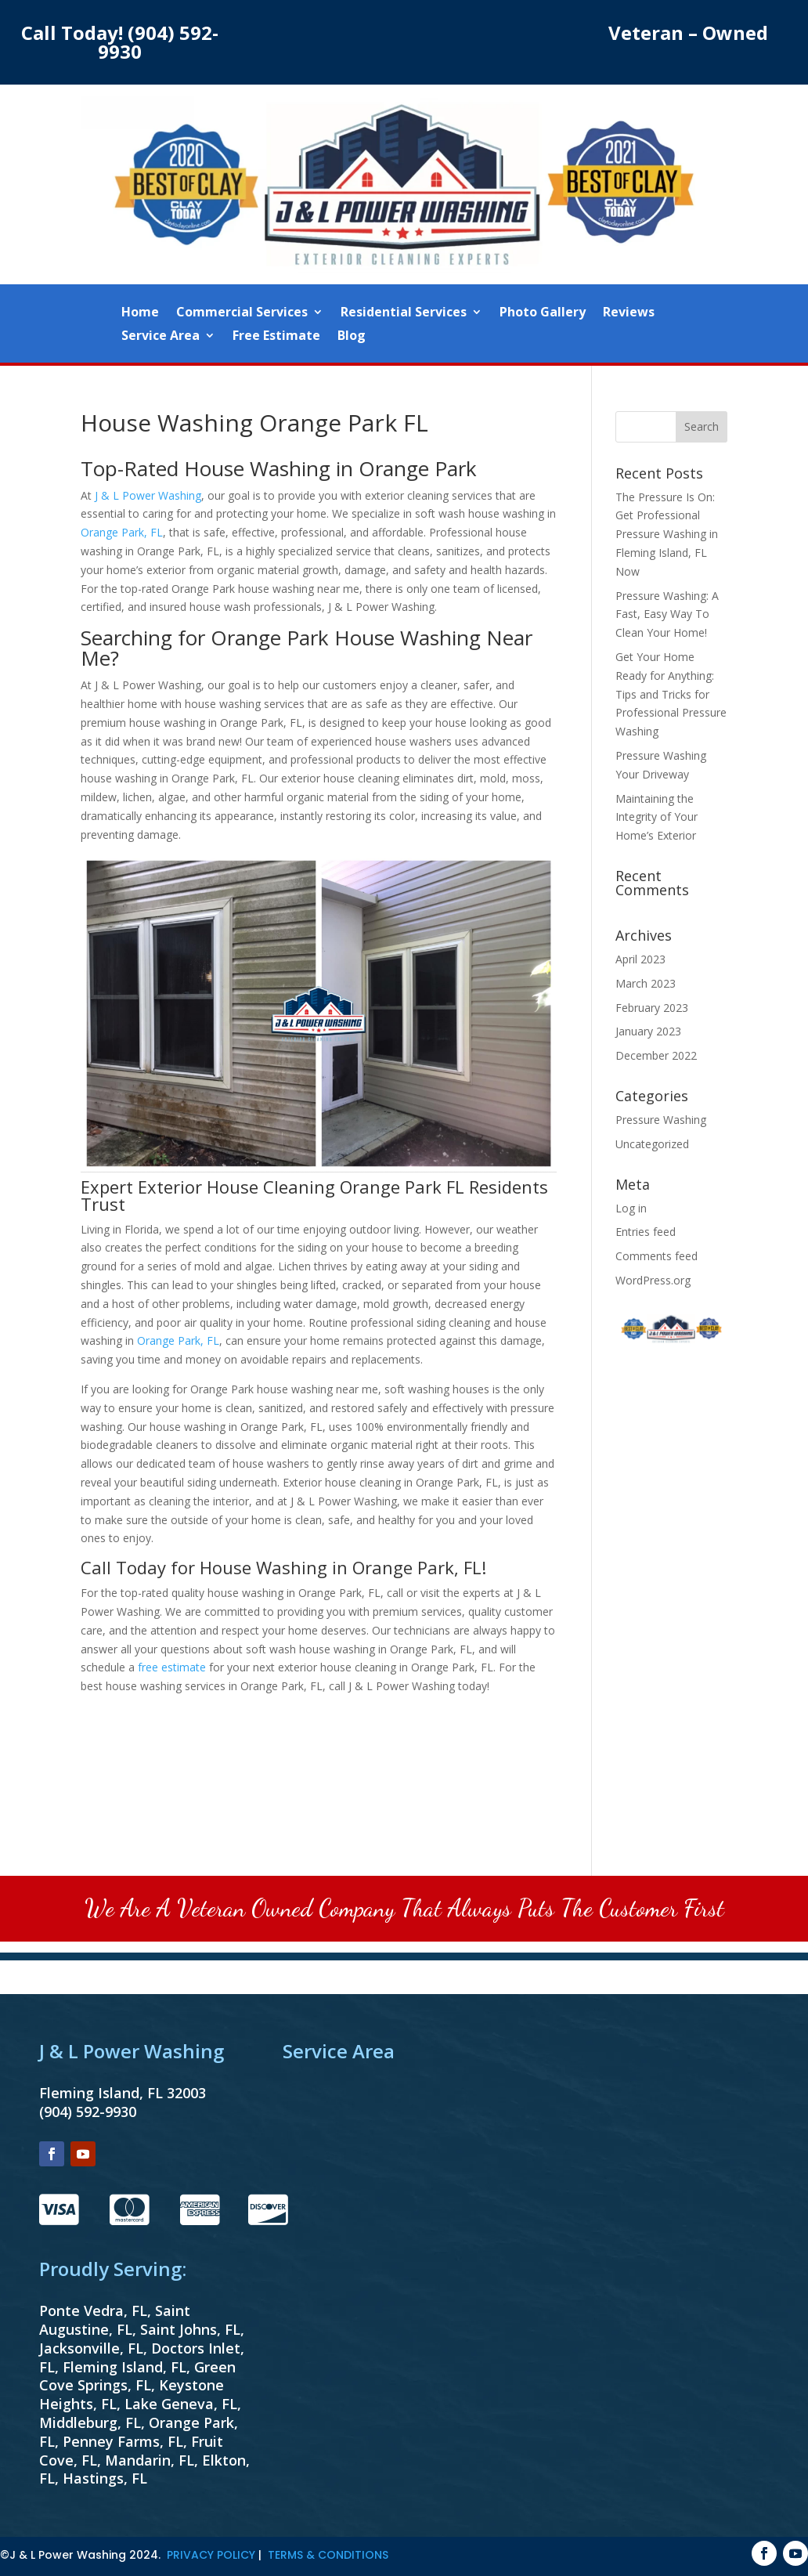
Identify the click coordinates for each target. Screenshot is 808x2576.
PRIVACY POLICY (211, 2555)
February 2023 (651, 1007)
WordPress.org (653, 1280)
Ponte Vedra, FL (93, 2310)
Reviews (629, 313)
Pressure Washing (660, 1119)
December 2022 (656, 1055)
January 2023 (648, 1031)
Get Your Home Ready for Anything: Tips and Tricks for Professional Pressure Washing (671, 694)
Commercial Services (242, 313)
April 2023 (640, 959)
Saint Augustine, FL (114, 2320)
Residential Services (404, 313)
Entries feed (645, 1231)
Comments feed (656, 1255)
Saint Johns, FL (190, 2329)
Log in (631, 1208)
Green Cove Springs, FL (137, 2376)
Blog (351, 337)
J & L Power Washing (148, 495)
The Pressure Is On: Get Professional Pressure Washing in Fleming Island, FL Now (666, 534)
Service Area (160, 337)
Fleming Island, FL (124, 2366)
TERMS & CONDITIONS (328, 2555)
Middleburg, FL (90, 2422)
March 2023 (645, 983)
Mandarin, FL (149, 2460)
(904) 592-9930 (158, 42)
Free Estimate (276, 337)
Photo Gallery (543, 313)
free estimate (172, 1667)
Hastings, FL (105, 2478)
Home (140, 313)
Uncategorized (652, 1143)
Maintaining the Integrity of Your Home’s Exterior (656, 817)
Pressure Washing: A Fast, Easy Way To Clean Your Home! (667, 614)
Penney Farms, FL (123, 2441)
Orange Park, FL (122, 532)
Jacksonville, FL (91, 2348)
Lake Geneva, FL (180, 2403)
